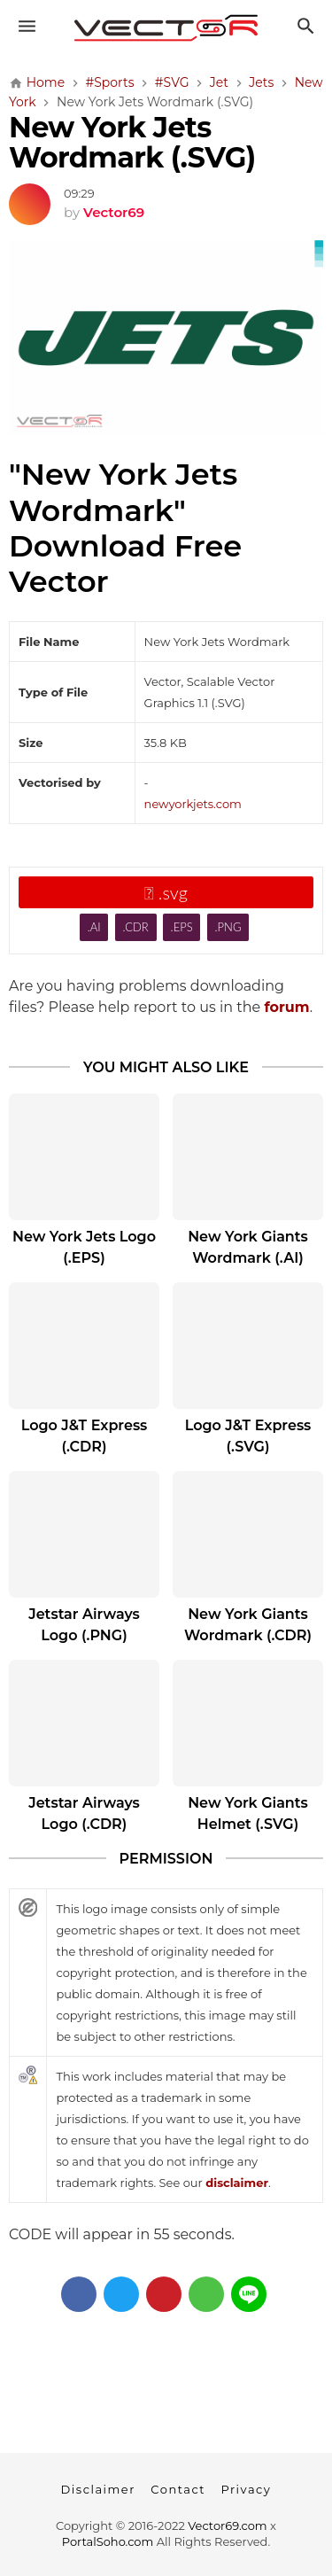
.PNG (228, 927)
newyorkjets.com (193, 804)
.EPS (182, 927)
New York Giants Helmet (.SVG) (248, 1813)
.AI (94, 927)
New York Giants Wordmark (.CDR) (248, 1625)
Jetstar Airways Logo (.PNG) (84, 1625)
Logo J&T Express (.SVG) (248, 1436)
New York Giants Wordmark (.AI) (248, 1247)
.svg (166, 892)
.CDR (135, 927)
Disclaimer (98, 2489)
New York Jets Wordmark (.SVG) (132, 142)
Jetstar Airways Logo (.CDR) (84, 1813)
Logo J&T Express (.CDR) (84, 1436)
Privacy (245, 2489)
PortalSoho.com (108, 2541)
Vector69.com (227, 2525)
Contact (178, 2489)
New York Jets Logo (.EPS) (84, 1247)
